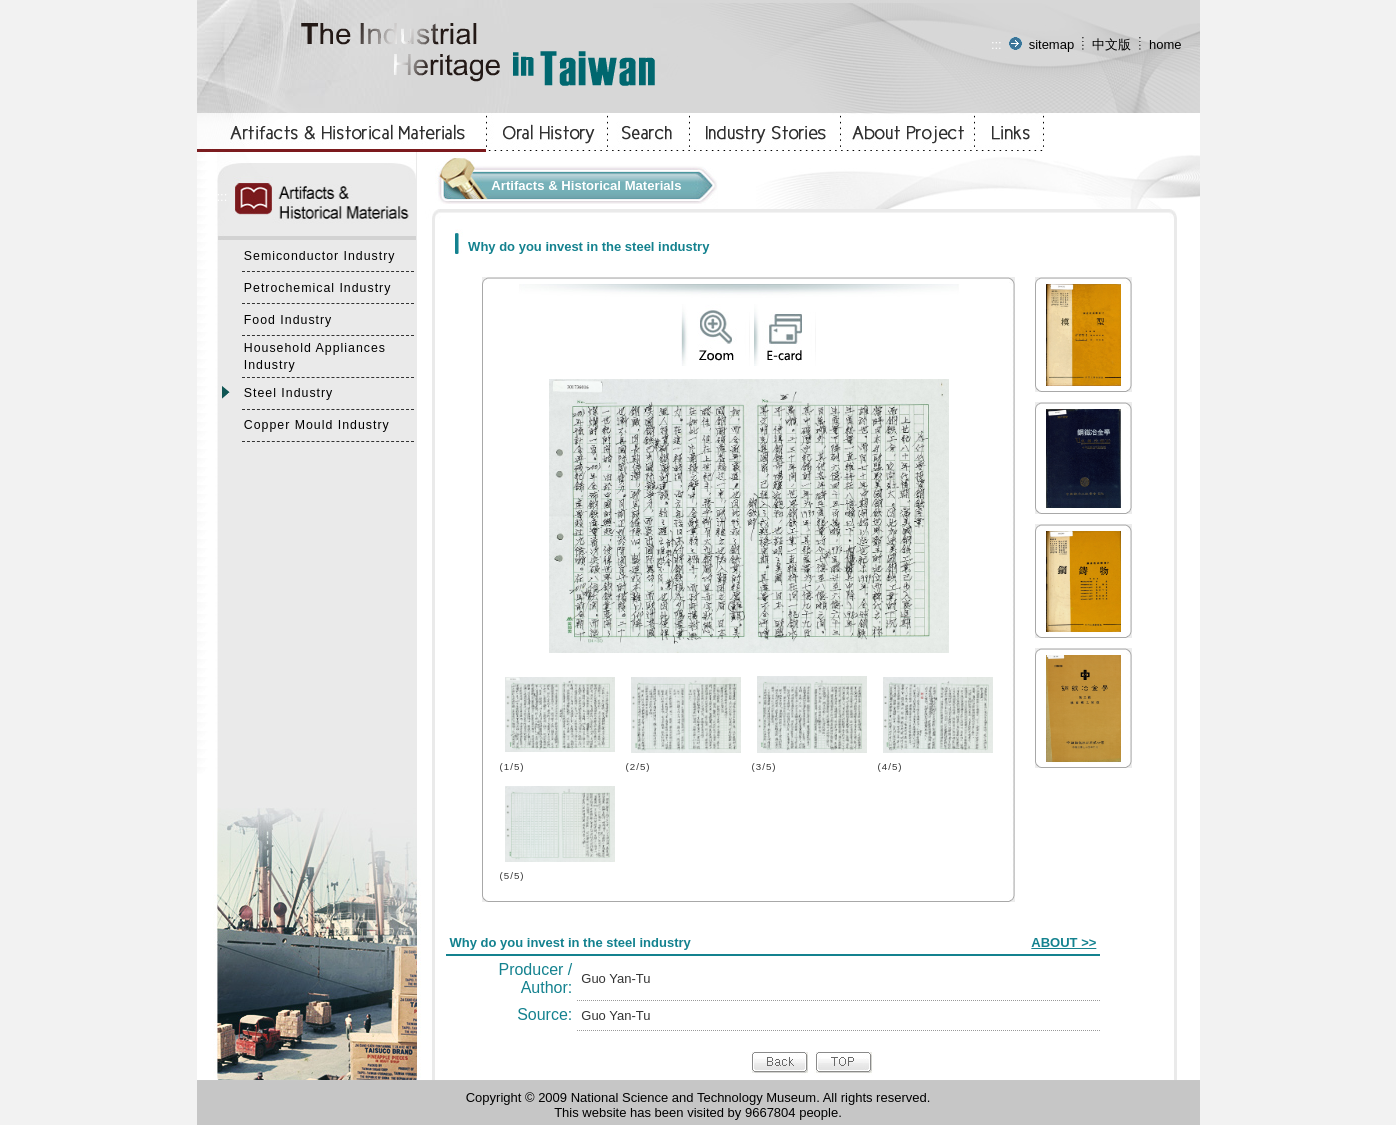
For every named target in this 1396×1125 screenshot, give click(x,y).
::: (996, 44)
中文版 (1111, 44)
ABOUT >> (1063, 942)
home (1165, 44)
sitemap (1052, 44)
